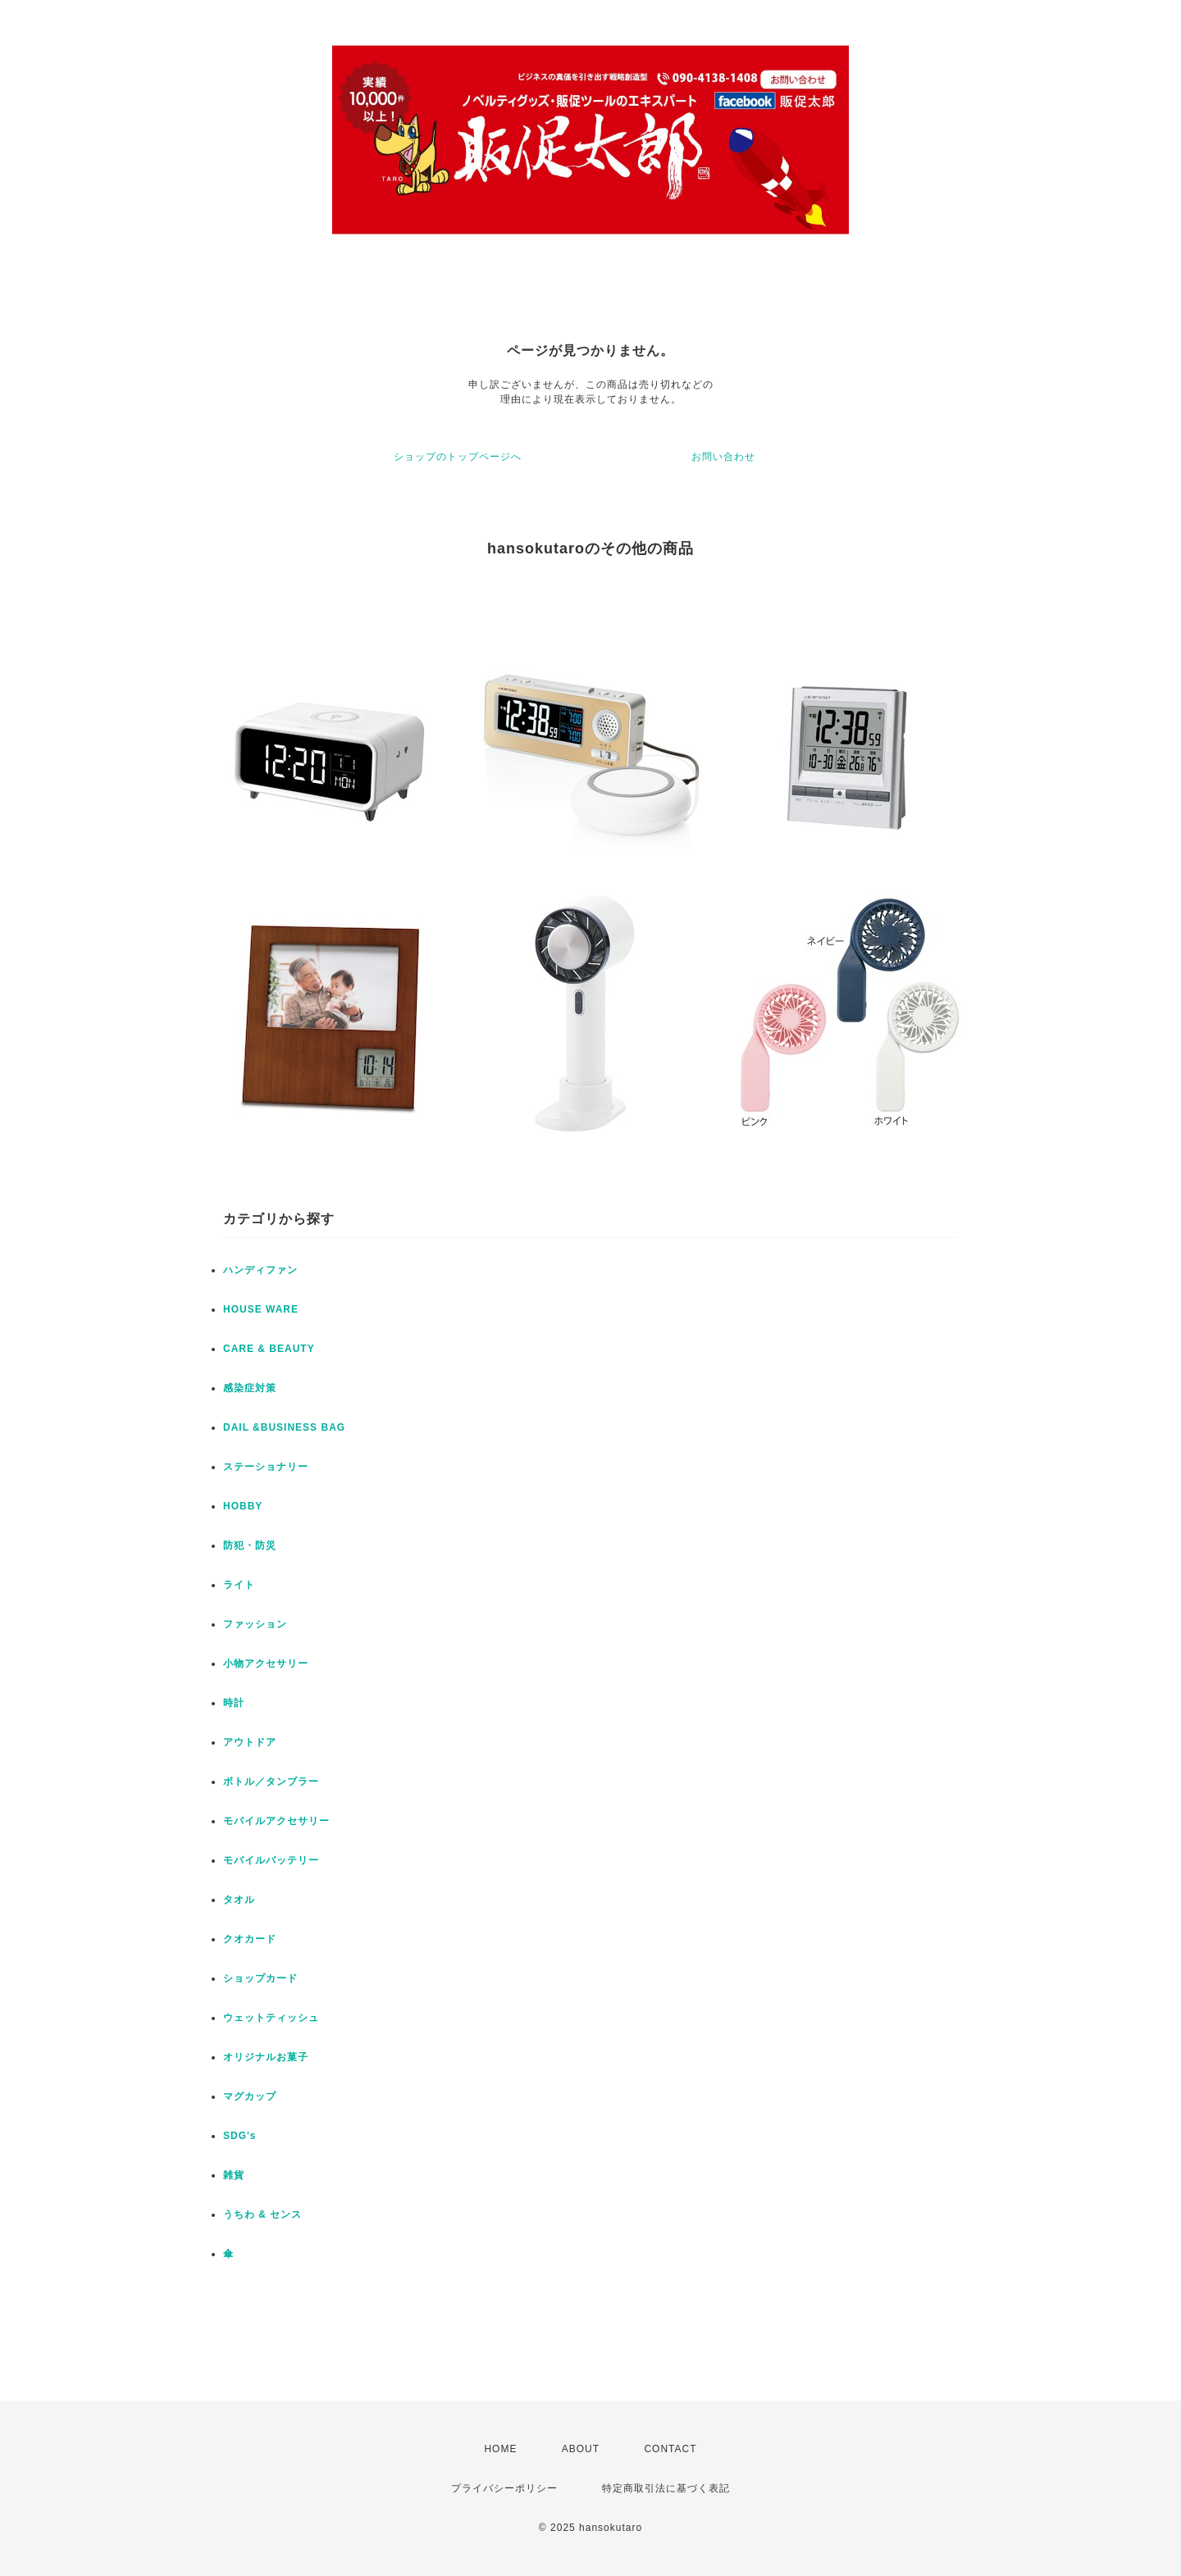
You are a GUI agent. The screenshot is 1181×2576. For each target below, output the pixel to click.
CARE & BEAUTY (269, 1348)
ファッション (255, 1624)
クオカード (249, 1939)
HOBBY (242, 1506)
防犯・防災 (249, 1545)
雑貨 (233, 2175)
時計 (233, 1703)
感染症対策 (249, 1388)
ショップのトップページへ (458, 456)
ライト (239, 1585)
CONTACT (670, 2449)
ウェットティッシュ (271, 2017)
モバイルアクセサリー (276, 1821)
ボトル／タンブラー (271, 1781)
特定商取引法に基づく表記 (666, 2488)
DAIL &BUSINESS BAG (284, 1427)
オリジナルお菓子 (265, 2057)
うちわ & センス (262, 2214)
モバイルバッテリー (271, 1860)
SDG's (240, 2135)
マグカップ (249, 2096)
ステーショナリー (265, 1466)
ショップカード (260, 1978)
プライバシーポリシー (504, 2488)
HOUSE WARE (261, 1309)
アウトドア (249, 1742)
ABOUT (581, 2449)
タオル (239, 1899)
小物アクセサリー (265, 1663)
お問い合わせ (723, 456)
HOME (500, 2449)
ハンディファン (260, 1270)
